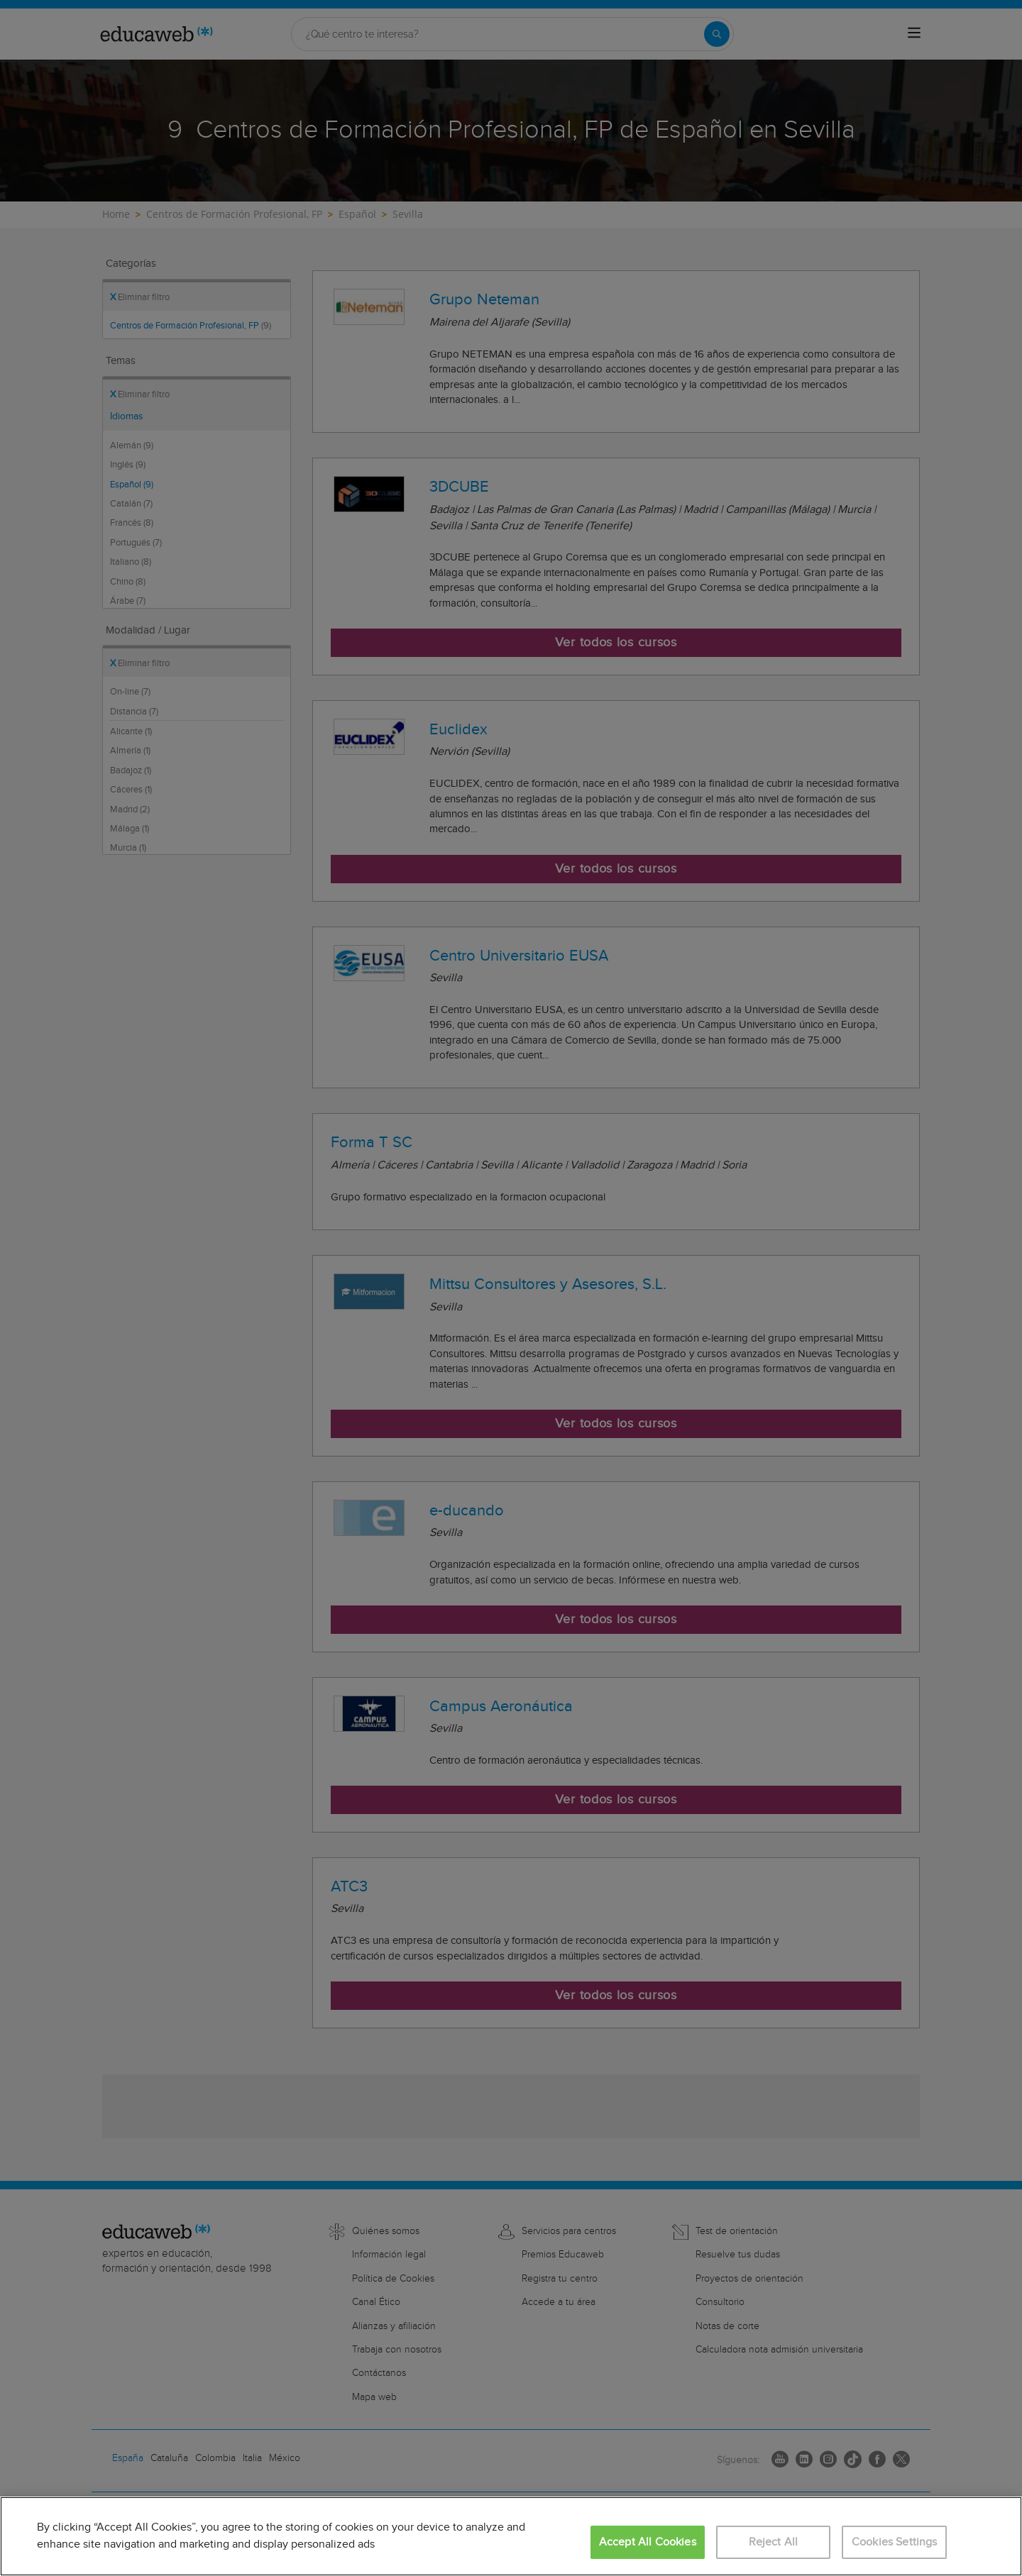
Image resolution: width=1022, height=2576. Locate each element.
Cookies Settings (895, 2542)
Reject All (773, 2542)
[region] (511, 2536)
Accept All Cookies (647, 2542)
